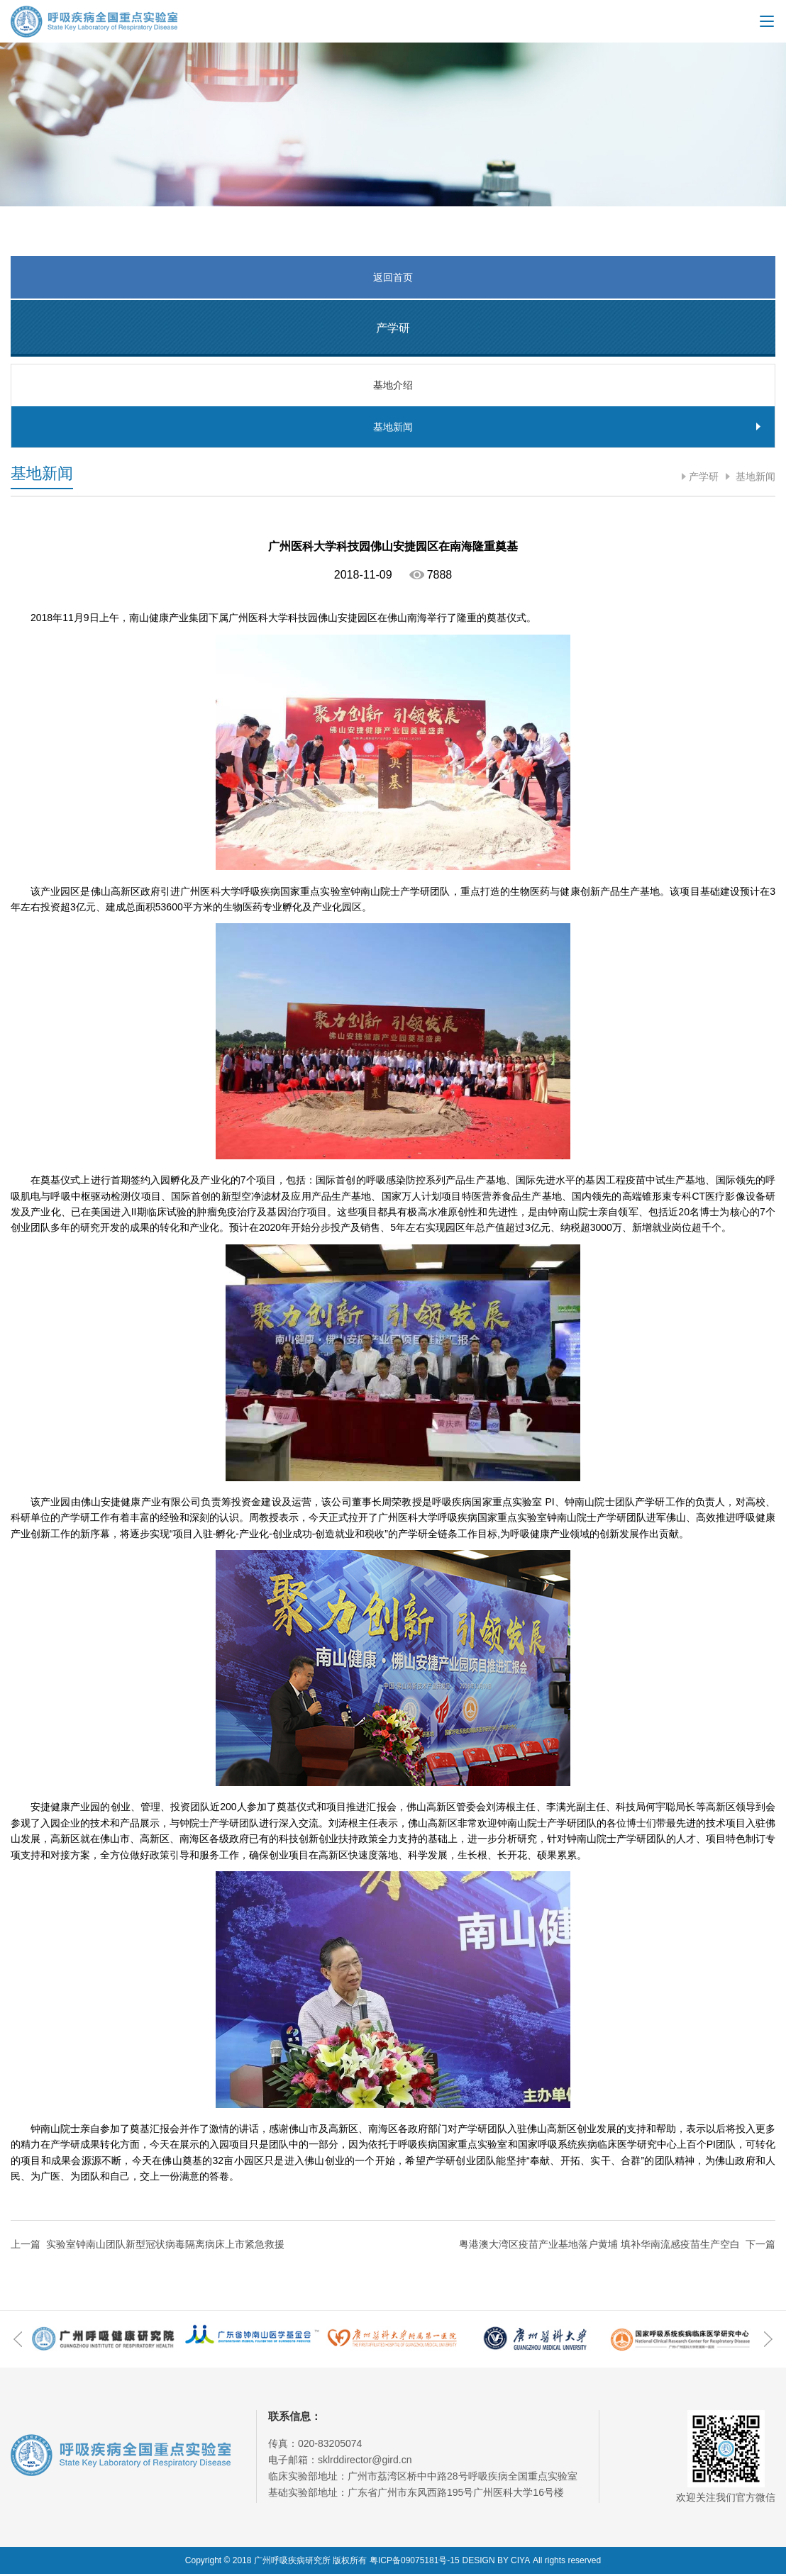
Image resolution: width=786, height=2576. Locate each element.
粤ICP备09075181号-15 (415, 2562)
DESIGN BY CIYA (497, 2562)
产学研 (704, 479)
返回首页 (393, 277)
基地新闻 (754, 479)
